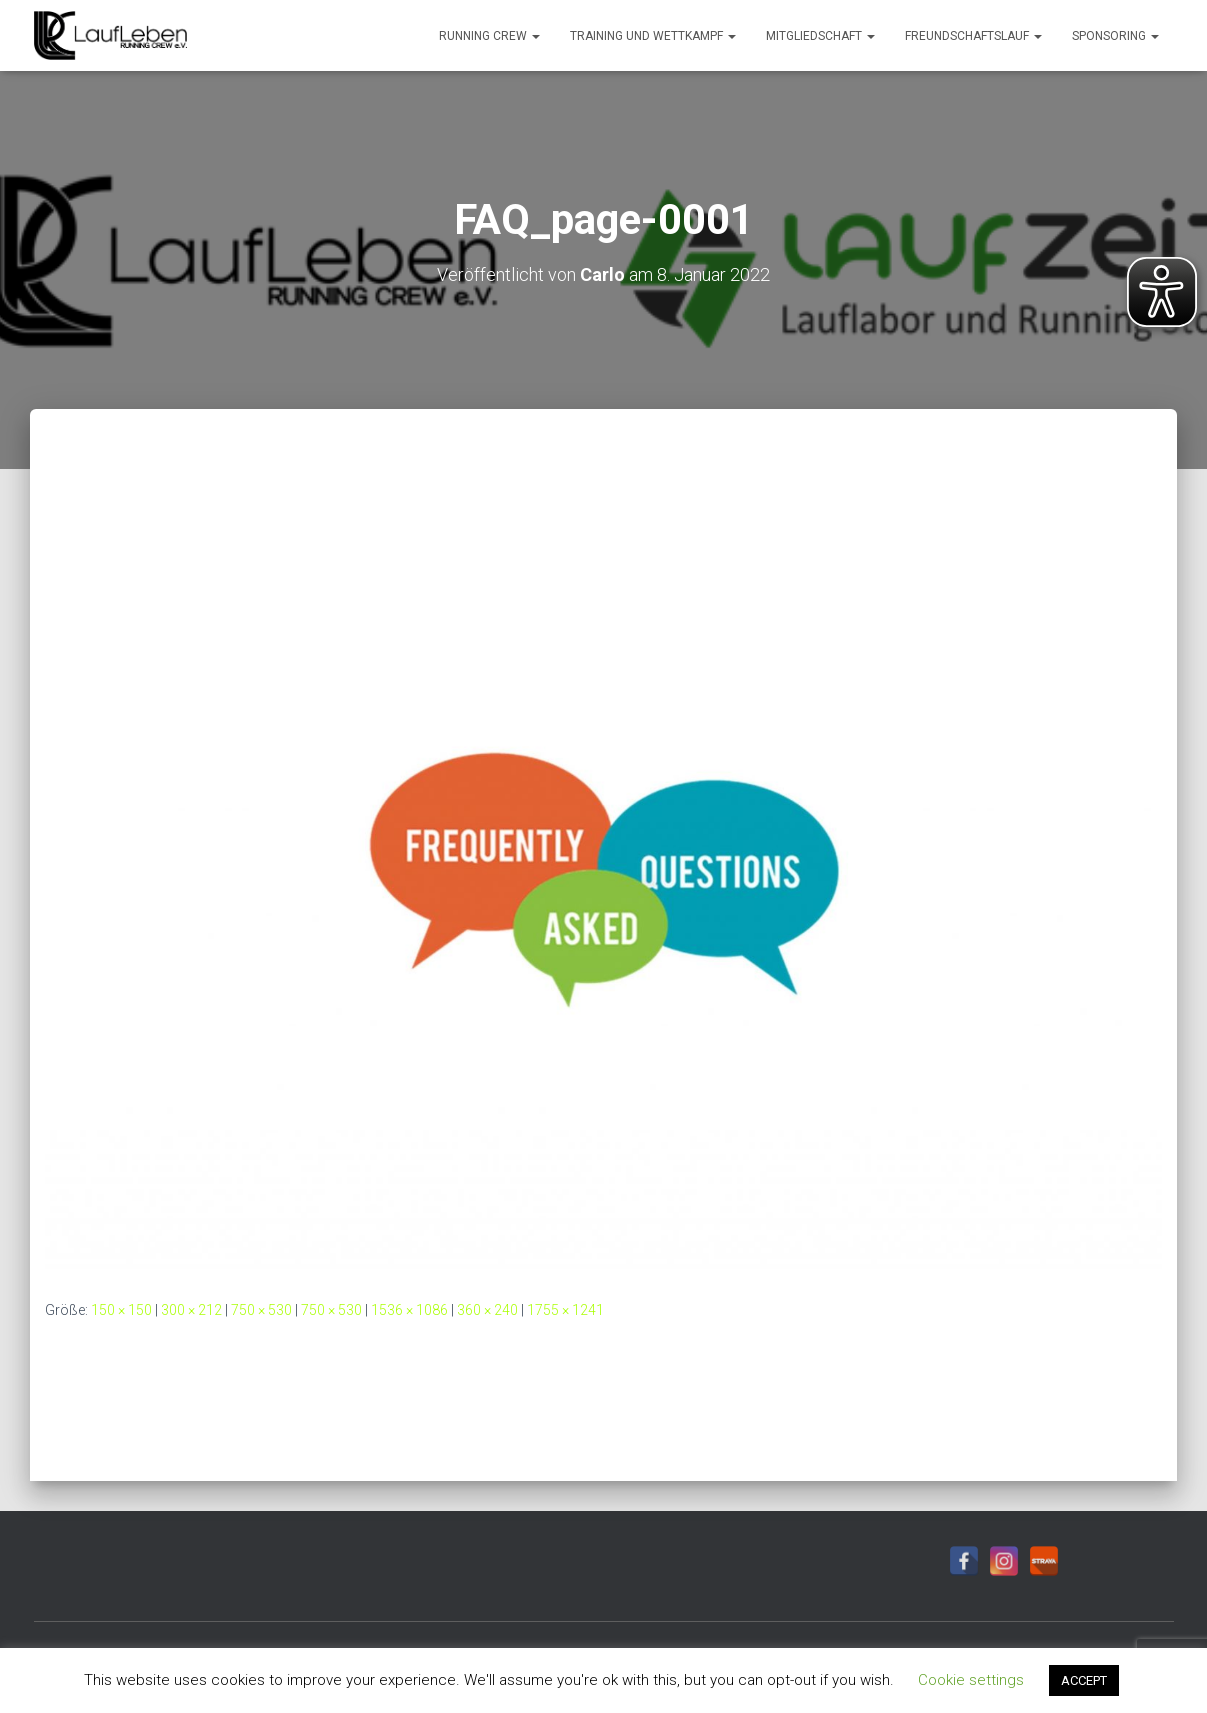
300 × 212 (191, 1310)
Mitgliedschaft (820, 36)
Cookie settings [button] (971, 1680)
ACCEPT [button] (1084, 1680)
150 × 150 (121, 1310)
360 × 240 (487, 1310)
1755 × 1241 (565, 1310)
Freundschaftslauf (973, 36)
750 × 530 (261, 1310)
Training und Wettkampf (653, 36)
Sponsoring (1115, 36)
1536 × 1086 (409, 1310)
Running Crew (489, 36)
